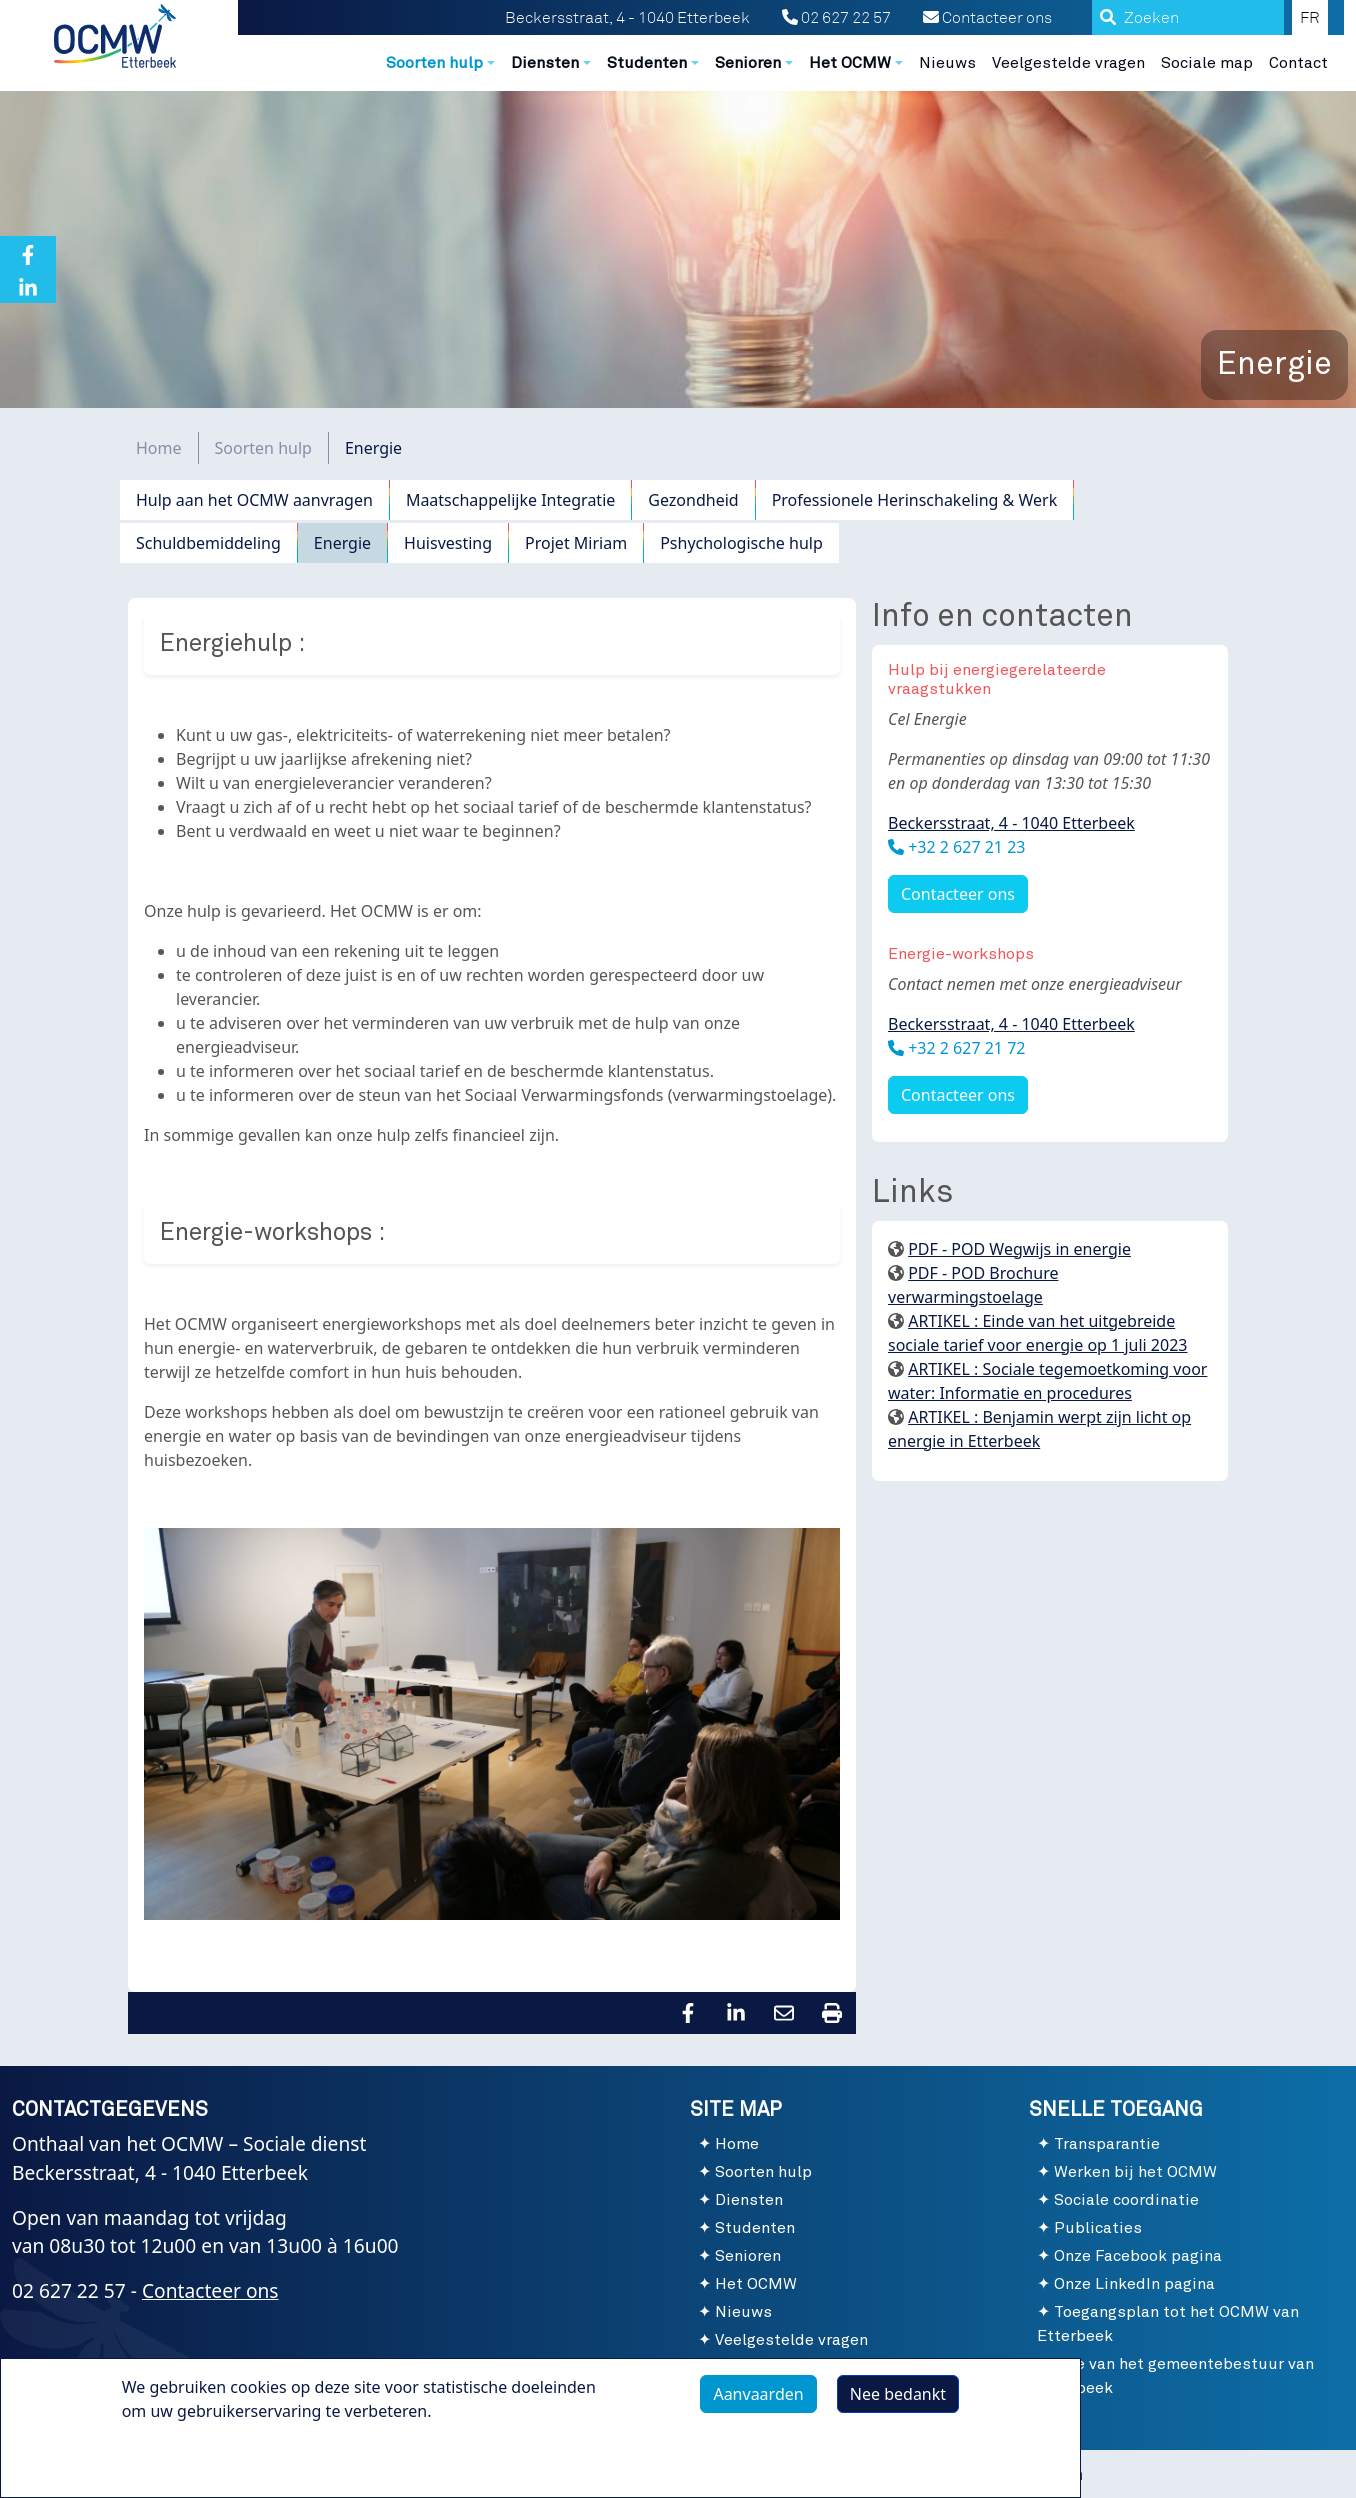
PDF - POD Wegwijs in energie (1019, 1249)
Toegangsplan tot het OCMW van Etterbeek (1168, 2324)
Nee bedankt (898, 2402)
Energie (342, 543)
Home (159, 448)
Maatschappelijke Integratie (510, 500)
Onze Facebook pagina (1138, 2256)
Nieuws (947, 63)
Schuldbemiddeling (208, 543)
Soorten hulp (263, 448)
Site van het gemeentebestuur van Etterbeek (1175, 2376)
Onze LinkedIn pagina (1134, 2284)
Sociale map (1207, 63)
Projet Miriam (576, 543)
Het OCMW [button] (850, 63)
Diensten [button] (545, 63)
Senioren (748, 2256)
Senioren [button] (748, 63)
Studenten (755, 2228)
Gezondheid (693, 500)
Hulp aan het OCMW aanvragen (254, 500)
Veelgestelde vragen (1068, 63)
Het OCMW (756, 2284)
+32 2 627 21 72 (964, 1048)
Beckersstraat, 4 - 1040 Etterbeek (1011, 823)
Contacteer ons (987, 18)
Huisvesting (448, 543)
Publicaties (1098, 2228)
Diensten (749, 2200)
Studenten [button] (647, 63)
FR (1310, 18)
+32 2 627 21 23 (964, 847)
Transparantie (1107, 2144)
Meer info (178, 2465)
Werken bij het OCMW (1135, 2172)
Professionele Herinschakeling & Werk (915, 500)
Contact (1298, 63)
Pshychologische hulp (741, 543)
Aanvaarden (758, 2402)
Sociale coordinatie (1126, 2200)
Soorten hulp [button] (434, 63)
